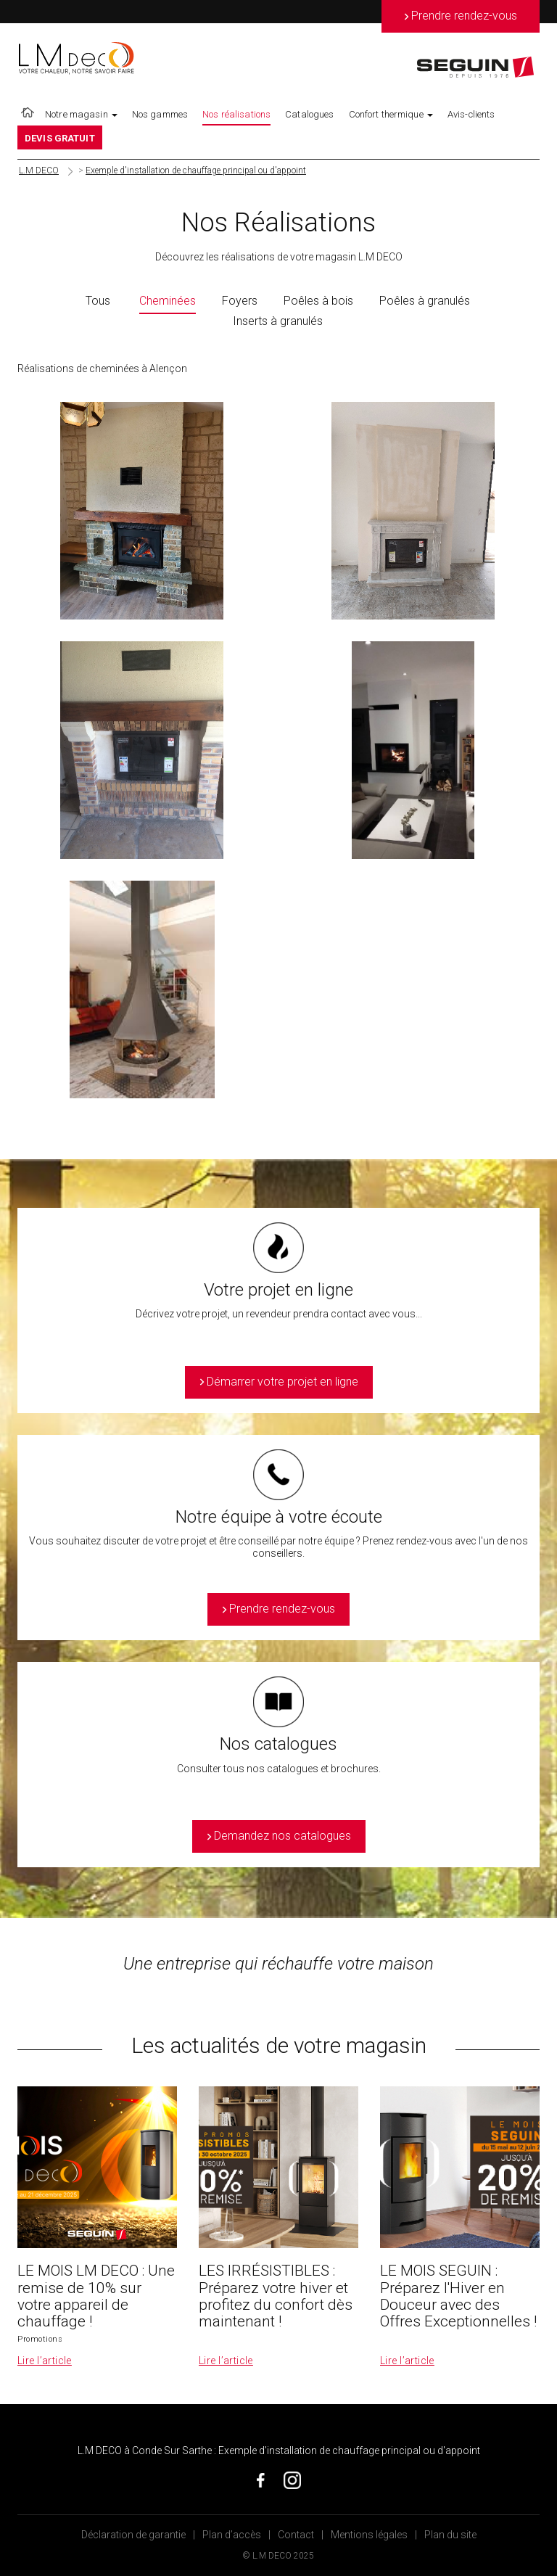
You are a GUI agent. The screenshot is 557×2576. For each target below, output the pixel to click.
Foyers (239, 301)
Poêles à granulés (424, 301)
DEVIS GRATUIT (60, 138)
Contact (296, 2534)
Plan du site (450, 2534)
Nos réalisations (236, 114)
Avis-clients (471, 114)
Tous (98, 301)
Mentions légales (369, 2534)
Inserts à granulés (278, 321)
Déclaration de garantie (133, 2534)
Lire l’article (44, 2360)
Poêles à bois (318, 301)
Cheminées (167, 301)
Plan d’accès (231, 2534)
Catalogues (309, 114)
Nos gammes (160, 114)
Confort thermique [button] (391, 114)
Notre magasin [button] (81, 114)
